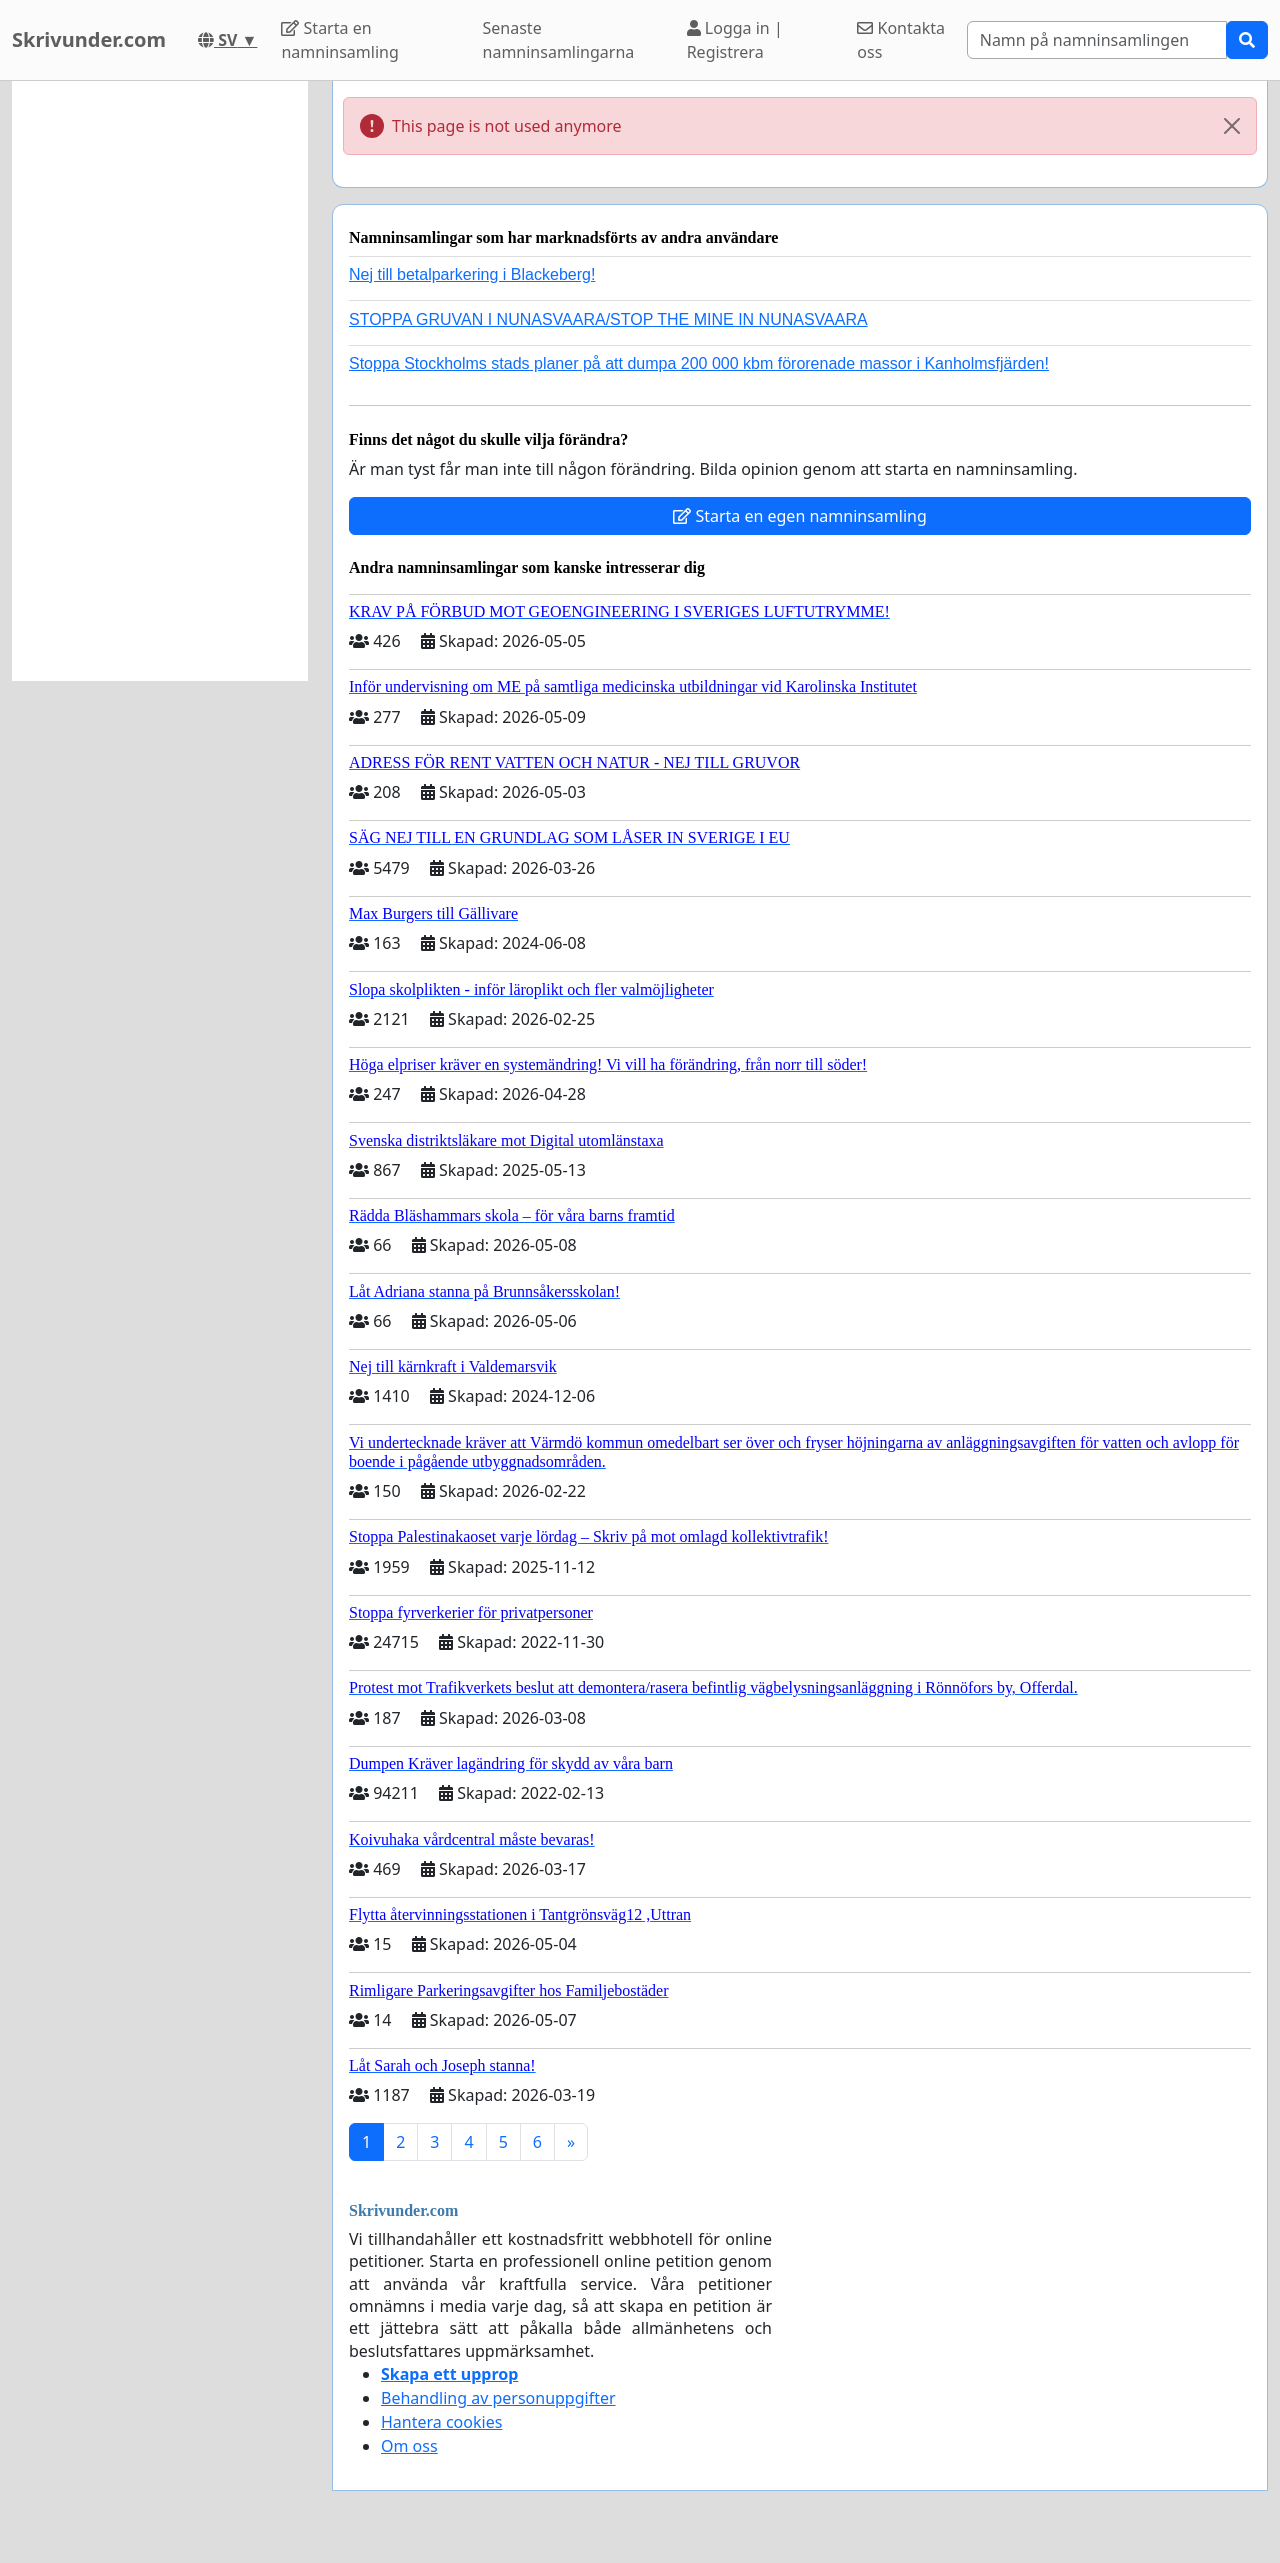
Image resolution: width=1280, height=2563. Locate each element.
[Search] (1097, 40)
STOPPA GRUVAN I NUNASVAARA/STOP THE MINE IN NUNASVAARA (608, 319)
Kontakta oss (901, 40)
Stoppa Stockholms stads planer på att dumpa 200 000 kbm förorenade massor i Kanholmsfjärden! (699, 363)
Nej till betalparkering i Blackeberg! (472, 274)
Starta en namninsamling (339, 40)
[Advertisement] (160, 381)
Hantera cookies (441, 2422)
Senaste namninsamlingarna (559, 40)
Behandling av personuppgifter (498, 2398)
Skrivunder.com (89, 39)
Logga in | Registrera (735, 40)
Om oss (409, 2446)
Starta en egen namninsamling (800, 516)
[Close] (1232, 126)
